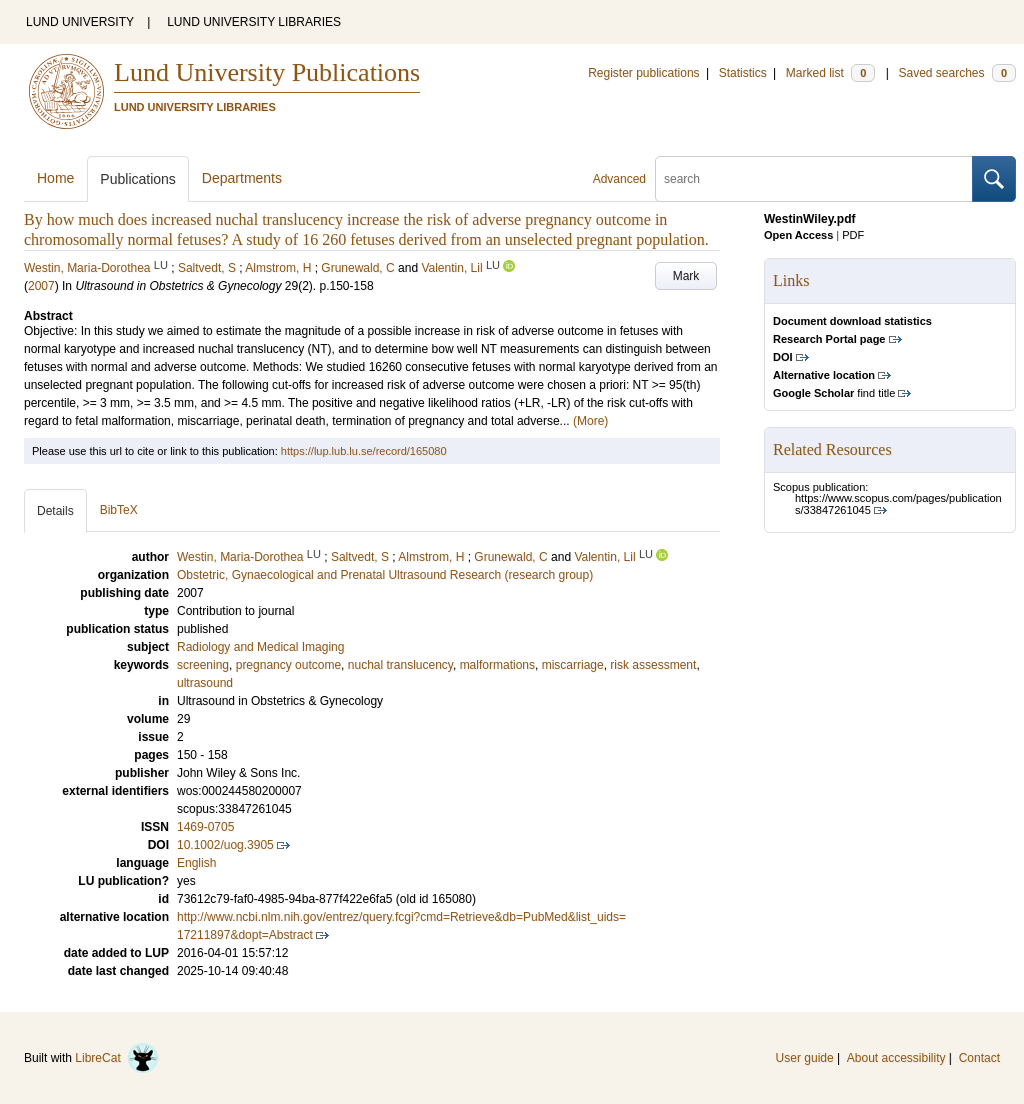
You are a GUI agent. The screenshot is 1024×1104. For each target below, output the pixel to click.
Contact (979, 1058)
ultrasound (205, 683)
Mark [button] (686, 276)
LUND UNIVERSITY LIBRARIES (254, 22)
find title (834, 393)
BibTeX (119, 510)
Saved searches (957, 73)
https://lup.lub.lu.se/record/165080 (364, 451)
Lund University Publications (267, 72)
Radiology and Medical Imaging (260, 647)
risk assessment (653, 665)
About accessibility (896, 1058)
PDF (853, 235)
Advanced (619, 179)
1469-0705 (205, 827)
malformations (497, 665)
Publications (138, 179)
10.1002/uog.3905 (225, 845)
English (196, 863)
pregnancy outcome (288, 665)
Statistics (743, 73)
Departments (242, 178)
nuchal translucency (400, 665)
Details (55, 511)
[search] (814, 179)
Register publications (643, 73)
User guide (805, 1058)
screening (203, 665)
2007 (41, 286)
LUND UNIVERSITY (80, 22)
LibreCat (117, 1058)
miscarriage (573, 665)
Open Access (798, 235)
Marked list (830, 73)
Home (55, 178)
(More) (590, 421)
